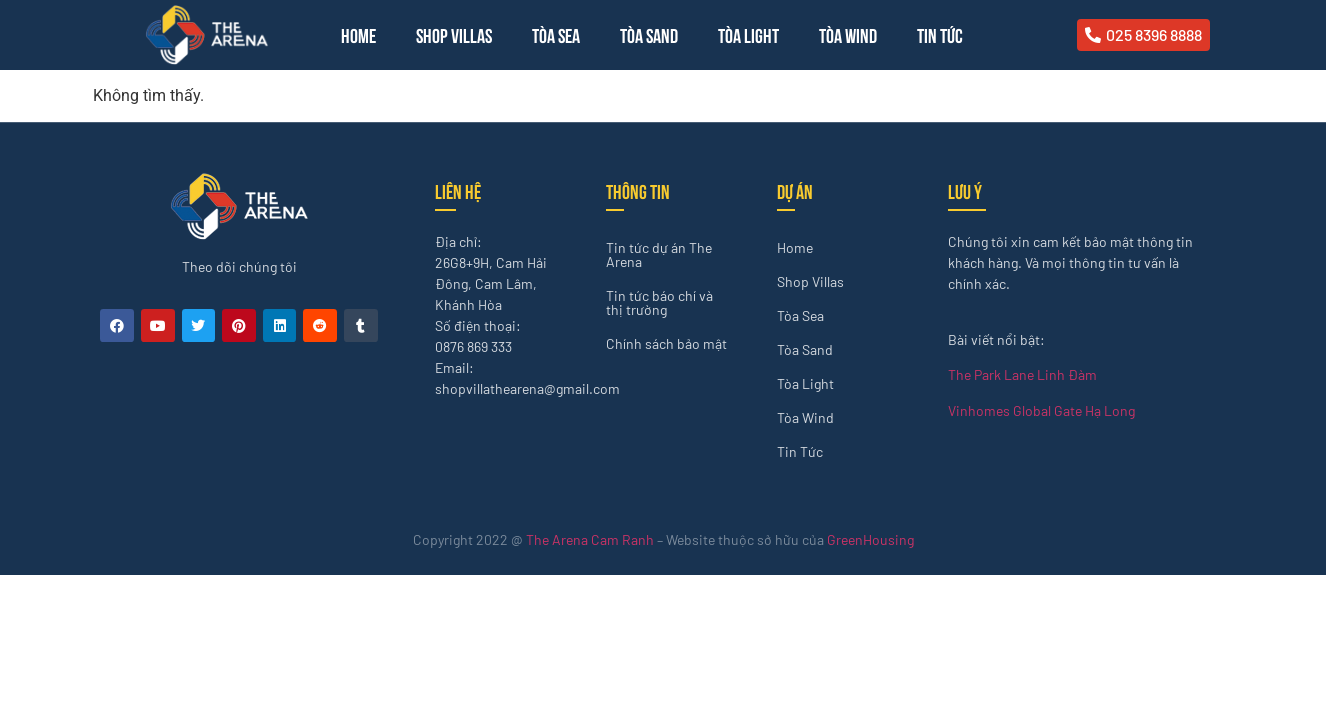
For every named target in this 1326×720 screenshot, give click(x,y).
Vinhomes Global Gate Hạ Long (1041, 410)
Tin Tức (940, 34)
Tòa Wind (848, 34)
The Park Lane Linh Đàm (1022, 374)
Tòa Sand (649, 34)
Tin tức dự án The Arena (659, 254)
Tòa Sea (556, 34)
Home (358, 34)
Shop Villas (454, 34)
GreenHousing (870, 539)
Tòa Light (748, 34)
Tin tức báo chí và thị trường (659, 302)
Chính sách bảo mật (666, 343)
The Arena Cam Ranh (590, 539)
